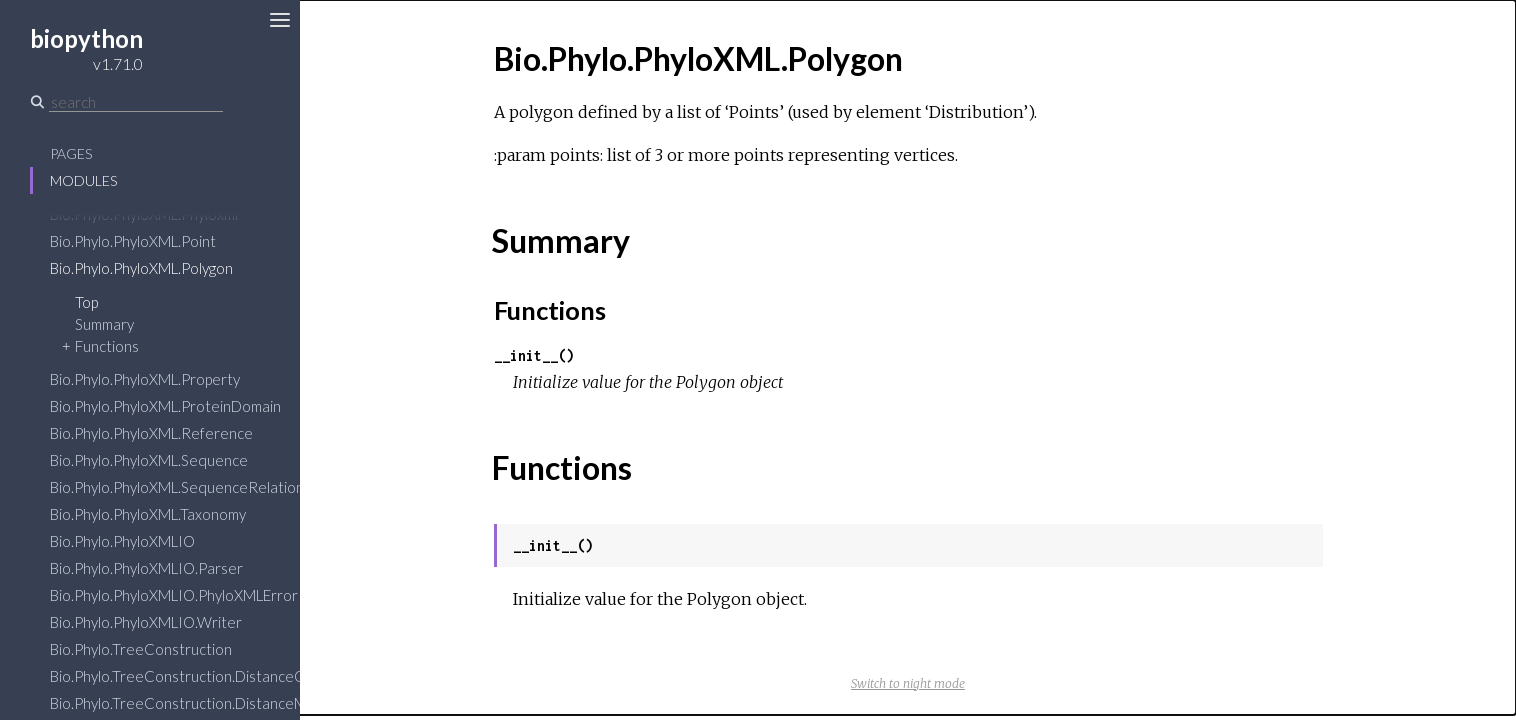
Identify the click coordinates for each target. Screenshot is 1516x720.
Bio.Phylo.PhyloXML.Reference (151, 433)
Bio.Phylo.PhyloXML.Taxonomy (148, 514)
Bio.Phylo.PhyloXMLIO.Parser (146, 568)
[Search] (136, 102)
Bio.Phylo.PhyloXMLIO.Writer (146, 622)
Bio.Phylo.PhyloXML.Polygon (141, 268)
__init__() (534, 355)
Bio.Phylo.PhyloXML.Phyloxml (144, 214)
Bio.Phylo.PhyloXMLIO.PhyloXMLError (174, 595)
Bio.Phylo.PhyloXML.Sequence (149, 460)
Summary (104, 324)
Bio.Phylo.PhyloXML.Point (133, 241)
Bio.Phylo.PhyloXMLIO (122, 541)
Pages (71, 153)
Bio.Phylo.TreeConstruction (141, 649)
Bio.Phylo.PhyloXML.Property (145, 379)
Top (86, 302)
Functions (107, 346)
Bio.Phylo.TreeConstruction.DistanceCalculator (206, 676)
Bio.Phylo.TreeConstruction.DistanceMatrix (193, 703)
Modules (83, 180)
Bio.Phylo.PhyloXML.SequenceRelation (177, 487)
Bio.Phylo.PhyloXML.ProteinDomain (165, 406)
